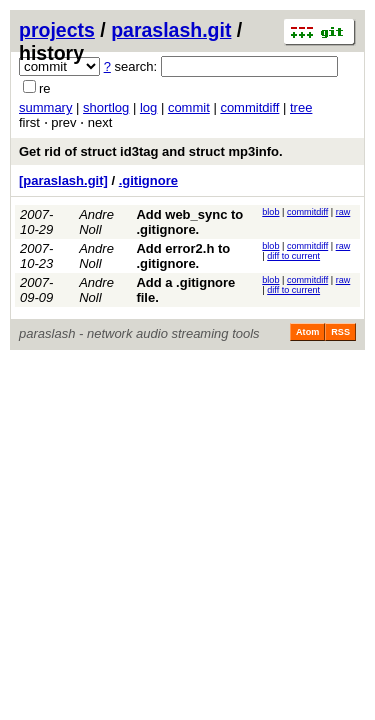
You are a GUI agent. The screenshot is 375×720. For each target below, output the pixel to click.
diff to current (293, 256)
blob (270, 212)
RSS (340, 332)
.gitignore (148, 180)
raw (343, 212)
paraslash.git (171, 30)
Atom (307, 332)
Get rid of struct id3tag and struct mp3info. (151, 151)
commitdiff (249, 107)
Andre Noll (96, 222)
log (148, 107)
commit (189, 107)
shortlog (106, 107)
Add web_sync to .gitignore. (189, 222)
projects (57, 30)
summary (45, 107)
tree (301, 107)
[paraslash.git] (63, 180)
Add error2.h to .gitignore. (183, 256)
